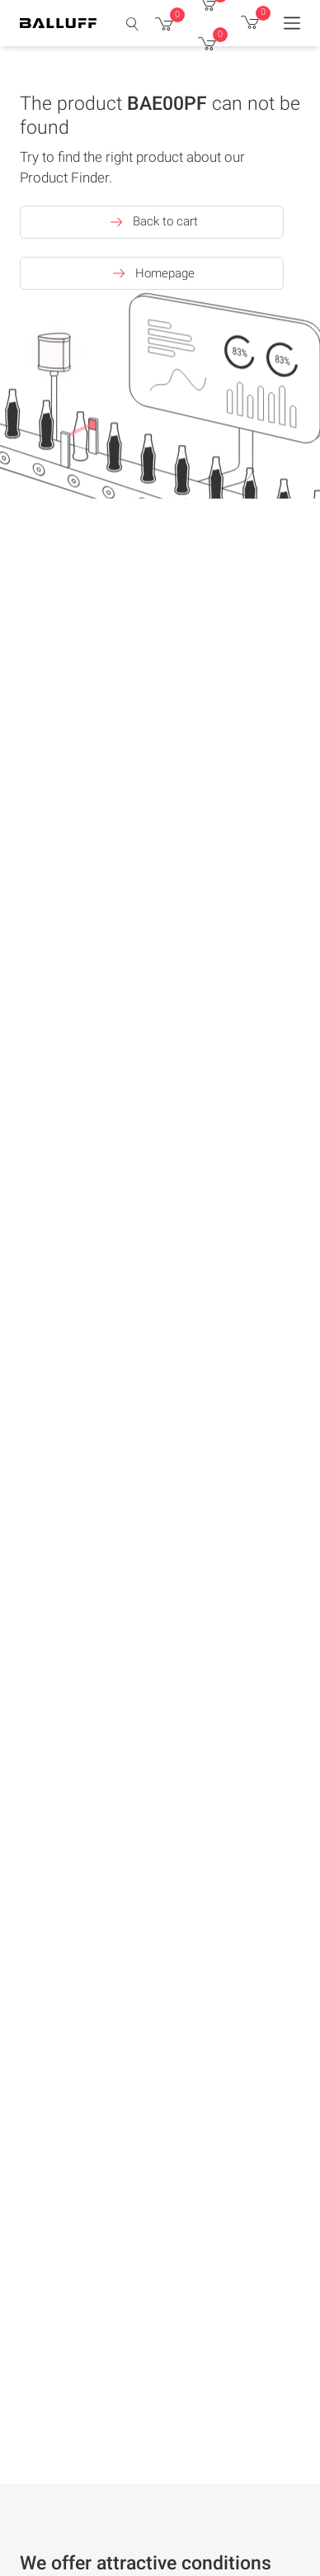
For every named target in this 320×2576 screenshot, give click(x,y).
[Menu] (292, 23)
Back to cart (152, 222)
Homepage (152, 273)
